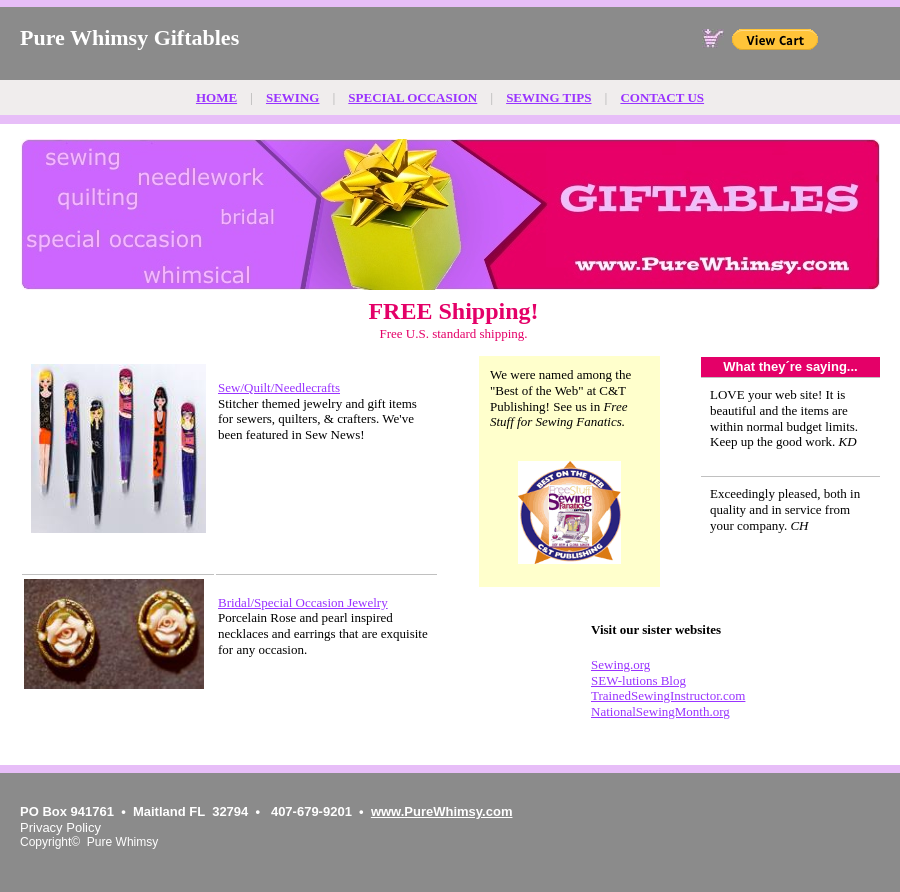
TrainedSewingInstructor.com (668, 695)
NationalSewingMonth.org (660, 711)
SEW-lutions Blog (638, 680)
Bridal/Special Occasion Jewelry (303, 602)
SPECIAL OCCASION (412, 97)
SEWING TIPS (548, 97)
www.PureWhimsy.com (442, 811)
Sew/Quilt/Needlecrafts (279, 387)
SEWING (292, 97)
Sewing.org (620, 664)
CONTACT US (662, 97)
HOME (216, 97)
